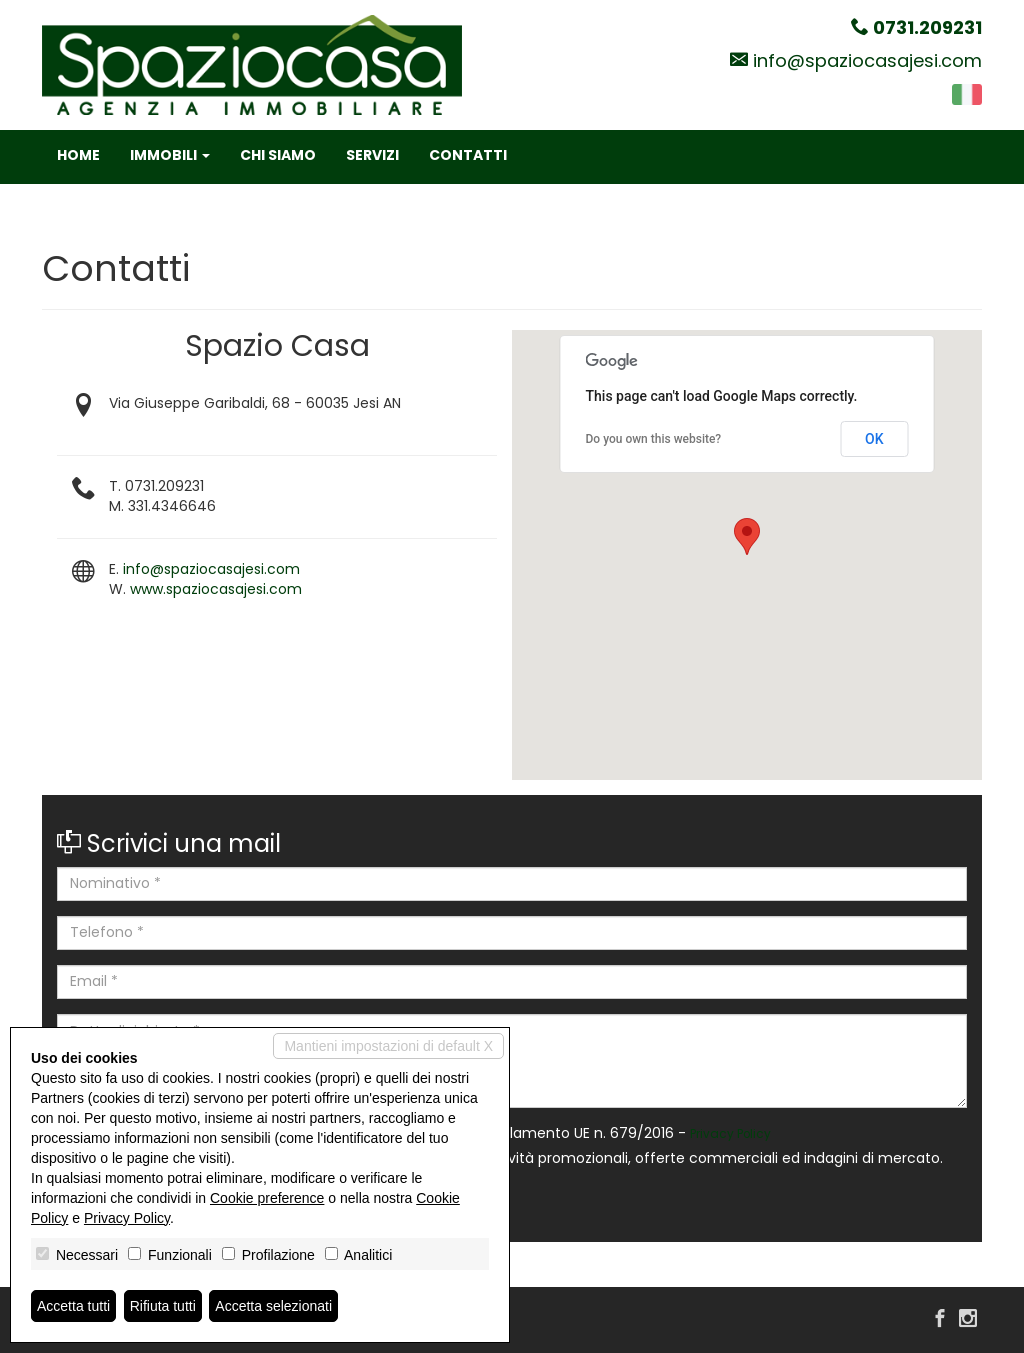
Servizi (372, 155)
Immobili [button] (170, 155)
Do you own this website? (654, 439)
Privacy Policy (730, 1134)
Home (78, 155)
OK (874, 439)
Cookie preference (267, 1198)
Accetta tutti (73, 1306)
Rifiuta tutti (163, 1306)
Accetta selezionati (273, 1306)
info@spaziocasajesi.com (867, 60)
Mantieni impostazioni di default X (388, 1046)
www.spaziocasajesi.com (216, 589)
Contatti (468, 155)
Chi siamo (278, 155)
